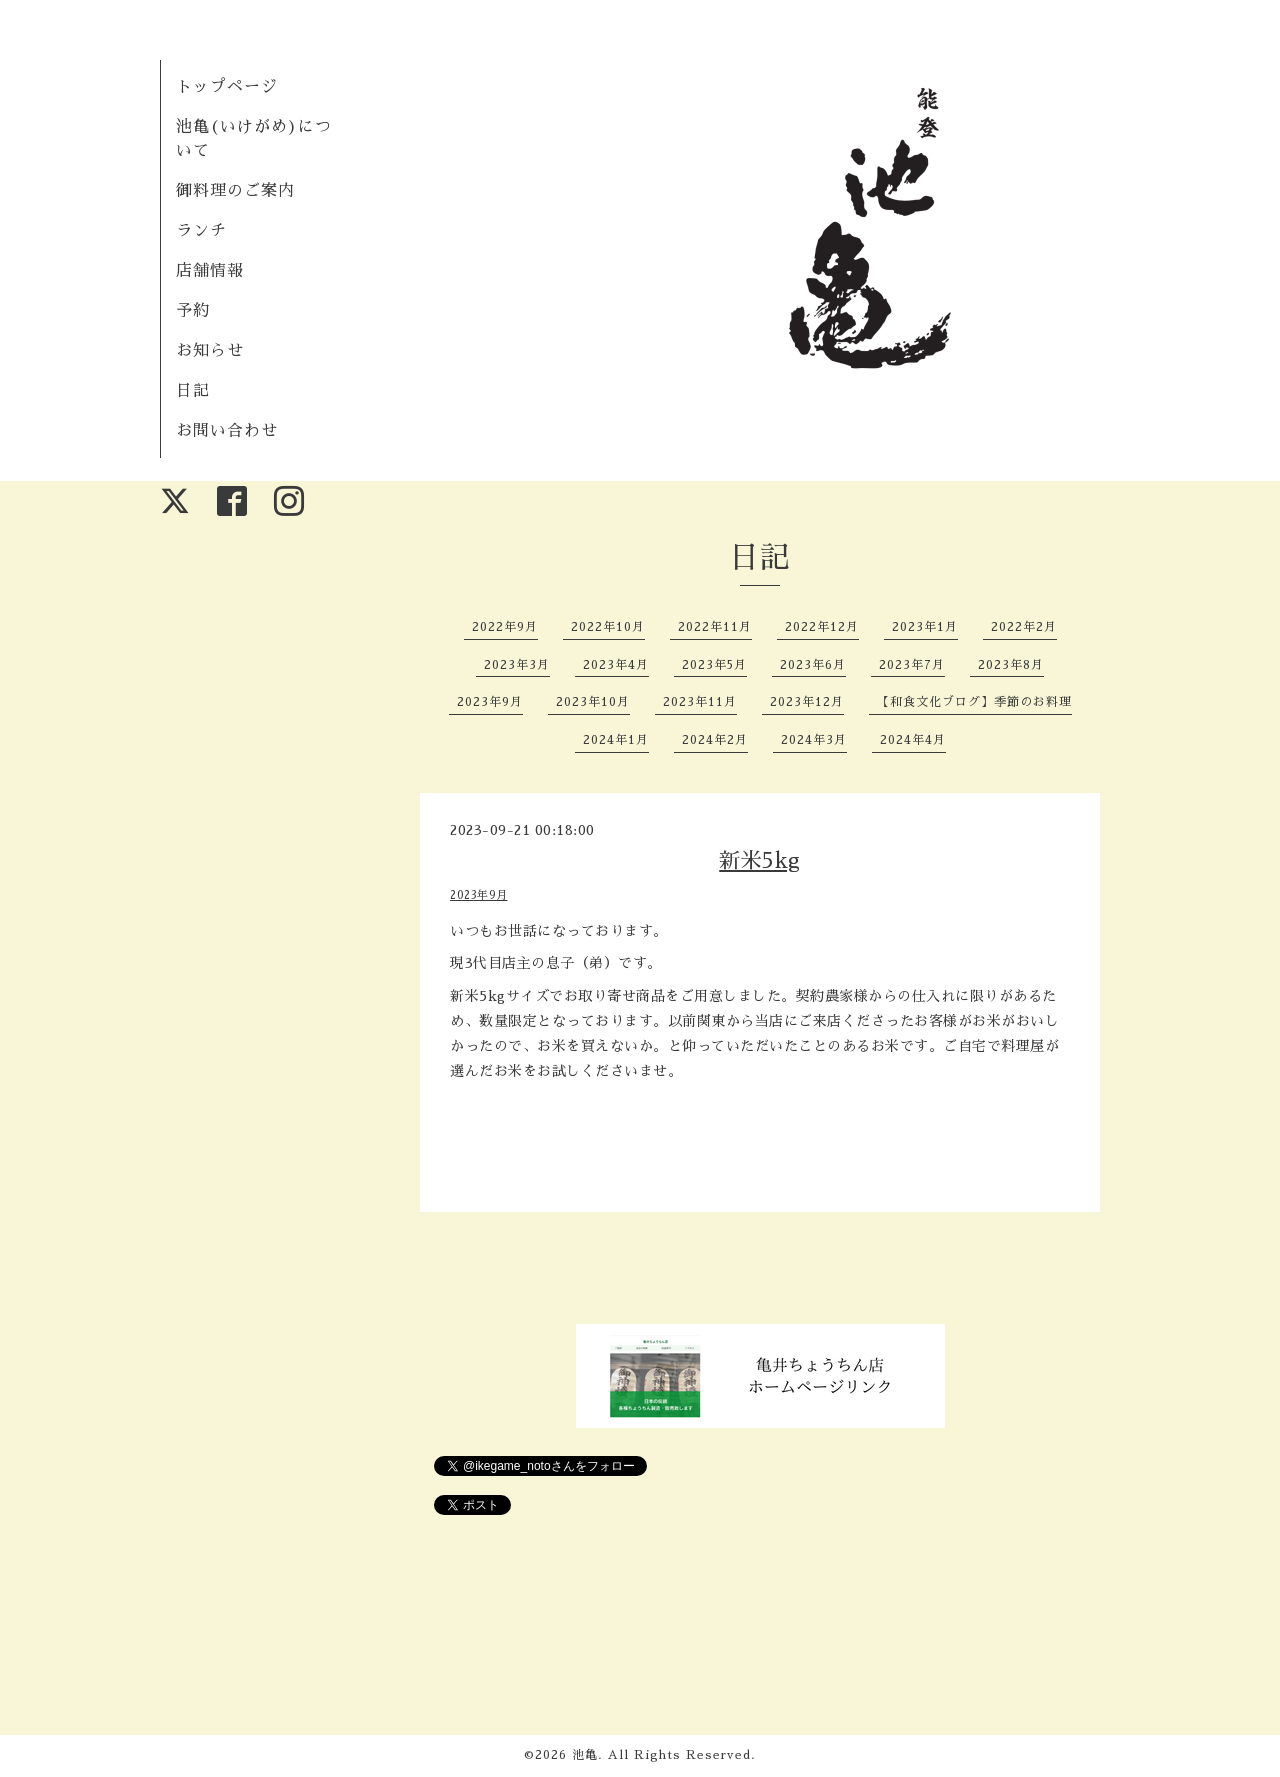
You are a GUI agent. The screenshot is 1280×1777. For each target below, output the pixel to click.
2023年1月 (925, 627)
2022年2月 (1024, 627)
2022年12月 (822, 627)
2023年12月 (807, 702)
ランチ (201, 231)
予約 (193, 311)
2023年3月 (517, 665)
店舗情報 (210, 271)
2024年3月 (814, 740)
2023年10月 (593, 702)
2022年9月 (505, 627)
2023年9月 (490, 702)
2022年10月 (608, 627)
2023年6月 (813, 665)
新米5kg (760, 860)
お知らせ (210, 351)
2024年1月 (616, 740)
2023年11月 (700, 702)
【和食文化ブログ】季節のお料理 (974, 702)
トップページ (227, 87)
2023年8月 (1011, 665)
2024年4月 (913, 740)
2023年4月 (616, 665)
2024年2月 (715, 740)
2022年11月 (715, 627)
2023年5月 (714, 665)
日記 (193, 391)
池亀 (585, 1755)
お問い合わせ (227, 431)
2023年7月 (912, 665)
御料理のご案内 (235, 191)
